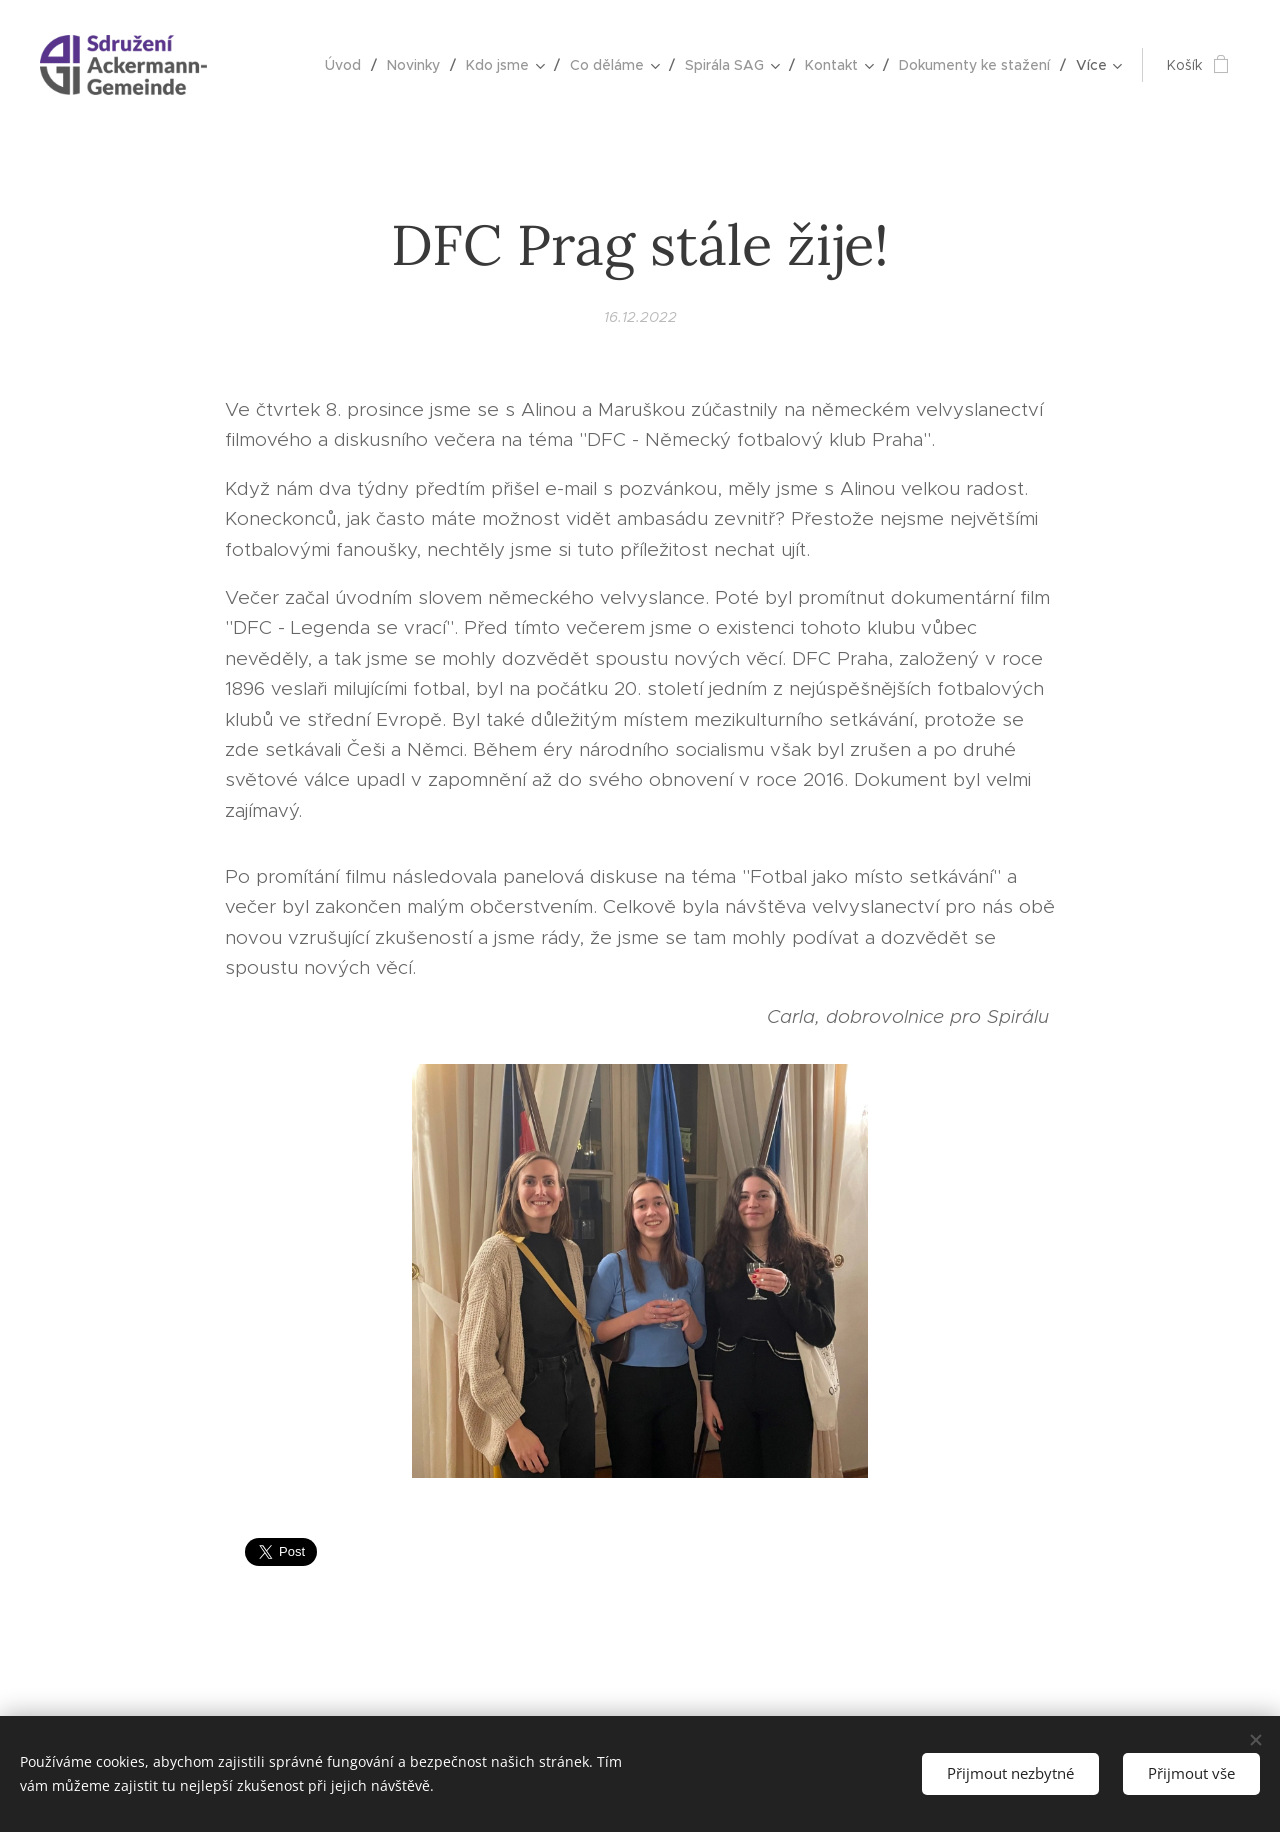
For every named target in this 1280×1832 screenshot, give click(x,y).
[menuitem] (348, 65)
